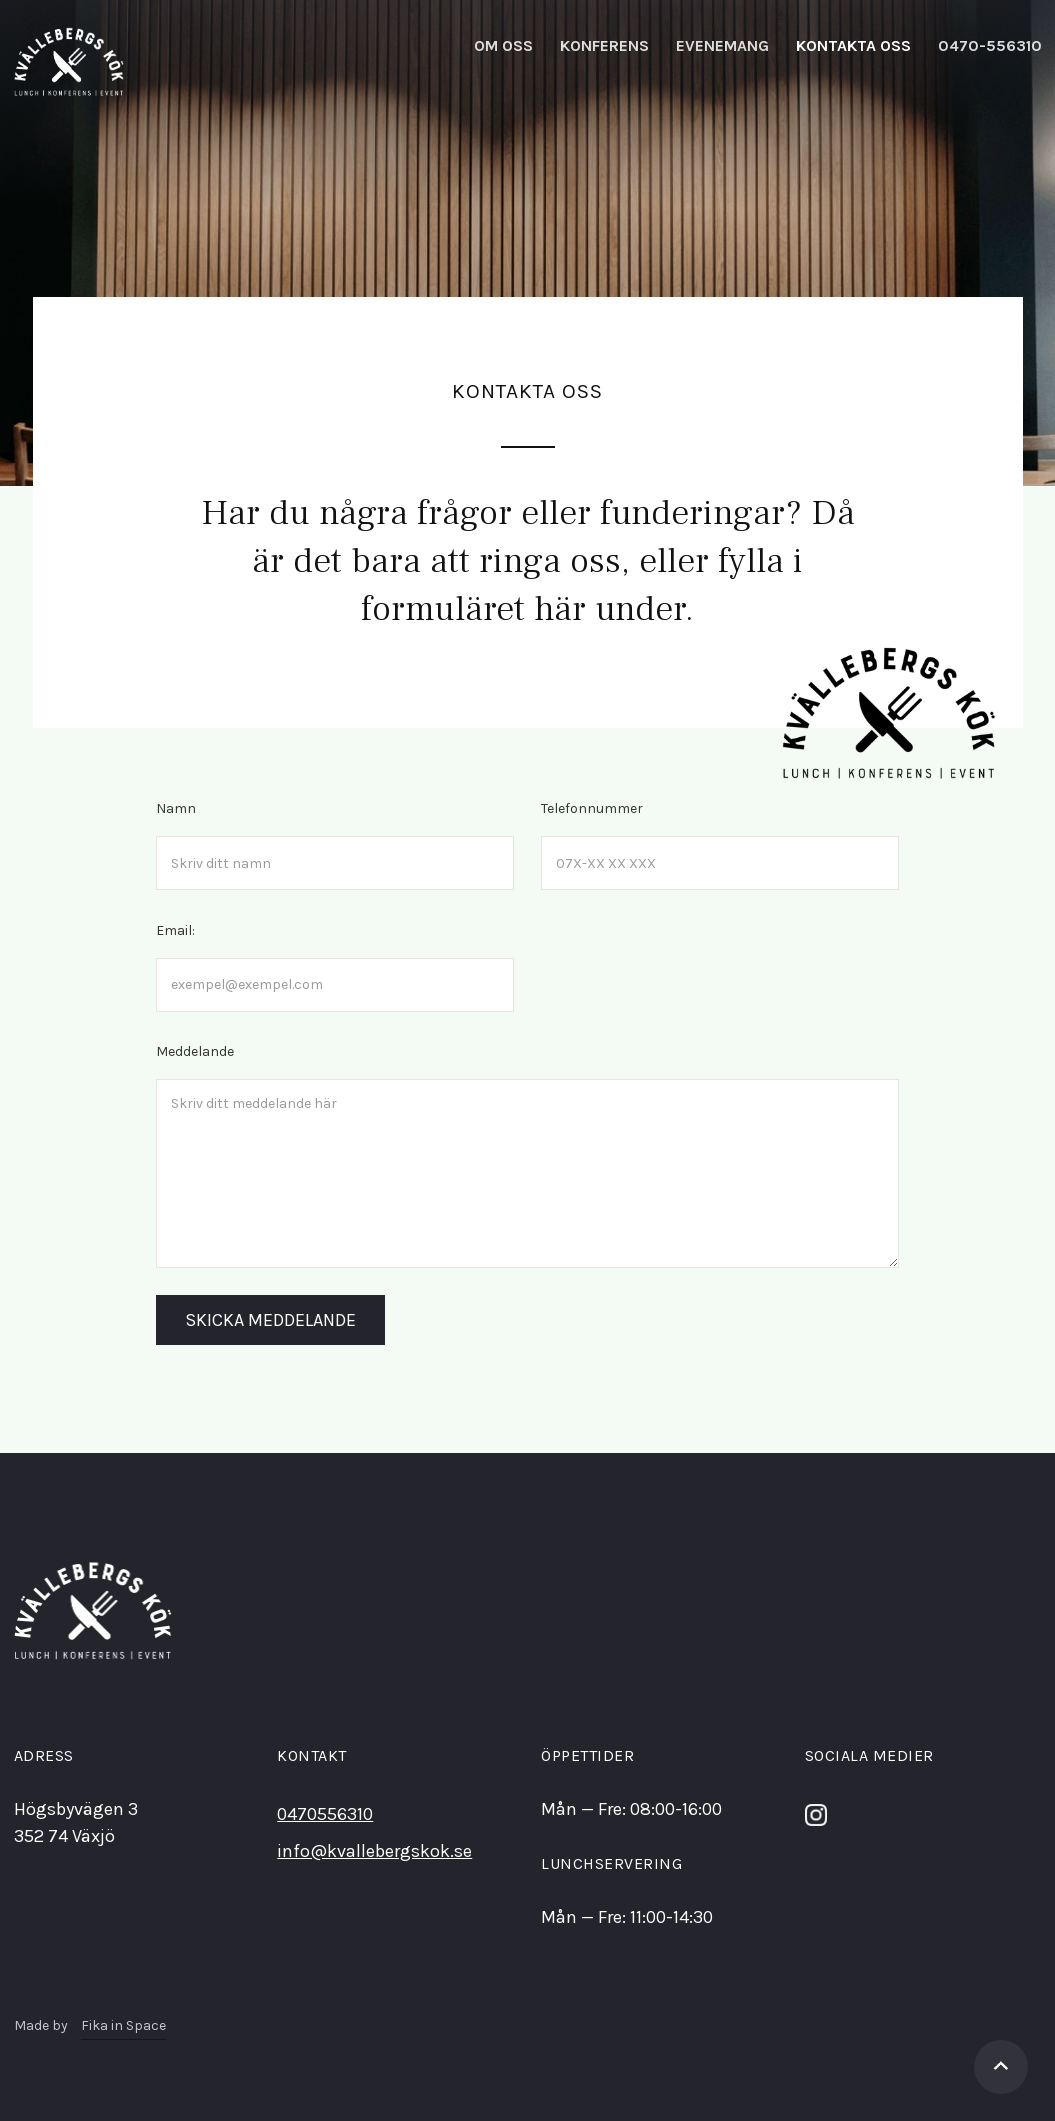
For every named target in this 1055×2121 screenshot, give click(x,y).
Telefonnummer (592, 808)
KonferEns (604, 45)
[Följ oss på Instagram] (816, 1813)
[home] (69, 62)
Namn (176, 808)
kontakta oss (853, 45)
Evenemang (722, 45)
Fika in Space (123, 2025)
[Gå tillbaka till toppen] (1001, 2067)
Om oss (503, 45)
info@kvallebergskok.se (374, 1851)
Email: (175, 930)
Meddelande (195, 1051)
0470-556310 (990, 45)
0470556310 (325, 1814)
